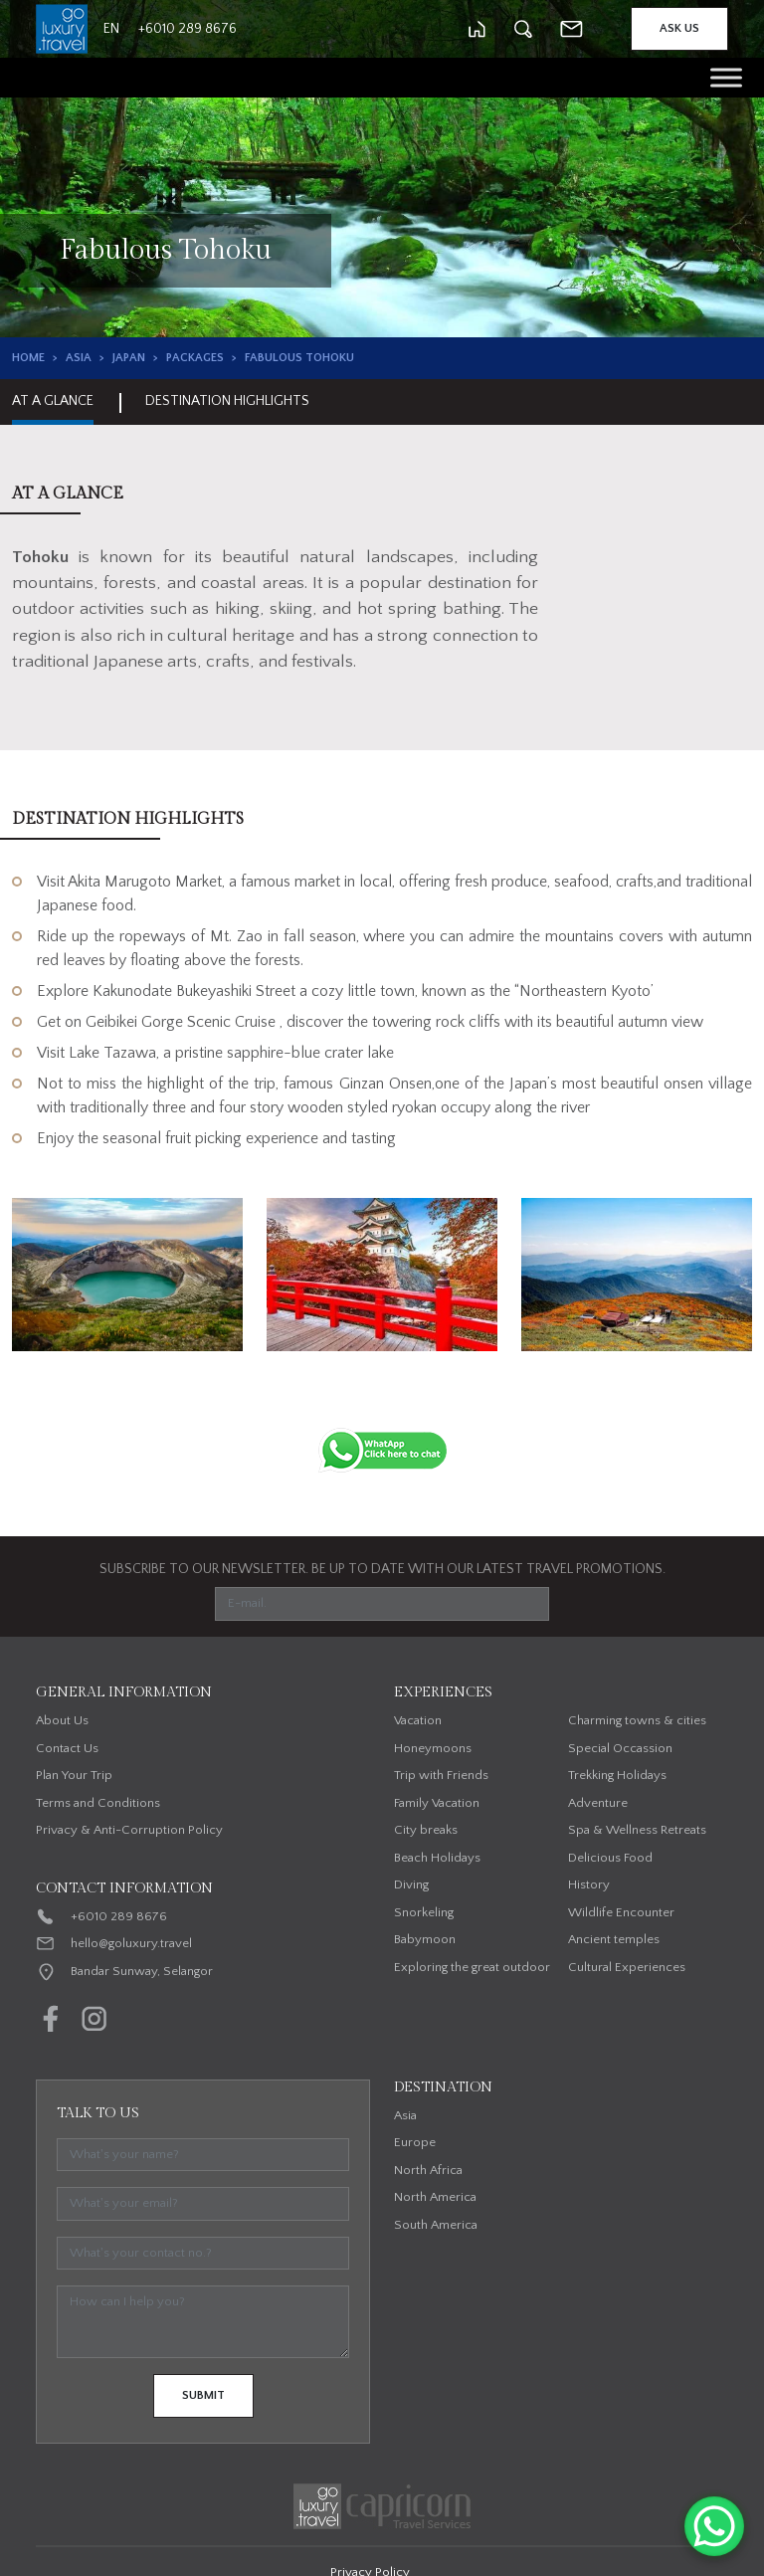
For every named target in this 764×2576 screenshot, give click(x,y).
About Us (62, 1720)
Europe (415, 2142)
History (589, 1884)
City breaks (426, 1830)
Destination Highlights (227, 401)
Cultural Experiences (626, 1967)
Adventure (598, 1803)
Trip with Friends (441, 1775)
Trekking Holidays (617, 1775)
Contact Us (67, 1748)
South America (436, 2225)
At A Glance (53, 401)
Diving (411, 1884)
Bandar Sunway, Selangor (142, 1971)
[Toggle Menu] (726, 77)
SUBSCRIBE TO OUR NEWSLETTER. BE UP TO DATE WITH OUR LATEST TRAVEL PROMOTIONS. (382, 1569)
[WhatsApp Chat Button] (714, 2526)
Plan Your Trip (74, 1775)
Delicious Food (610, 1858)
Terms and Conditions (98, 1803)
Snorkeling (424, 1912)
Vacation (418, 1720)
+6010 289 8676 (119, 1916)
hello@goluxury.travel (131, 1943)
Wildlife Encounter (621, 1912)
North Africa (428, 2170)
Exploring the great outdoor (472, 1967)
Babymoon (425, 1939)
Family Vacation (436, 1803)
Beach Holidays (437, 1858)
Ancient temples (614, 1939)
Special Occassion (620, 1748)
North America (435, 2197)
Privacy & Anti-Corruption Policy (129, 1830)
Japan (128, 357)
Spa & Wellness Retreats (637, 1830)
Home (28, 357)
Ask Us (679, 28)
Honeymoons (433, 1748)
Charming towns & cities (637, 1720)
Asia (79, 357)
